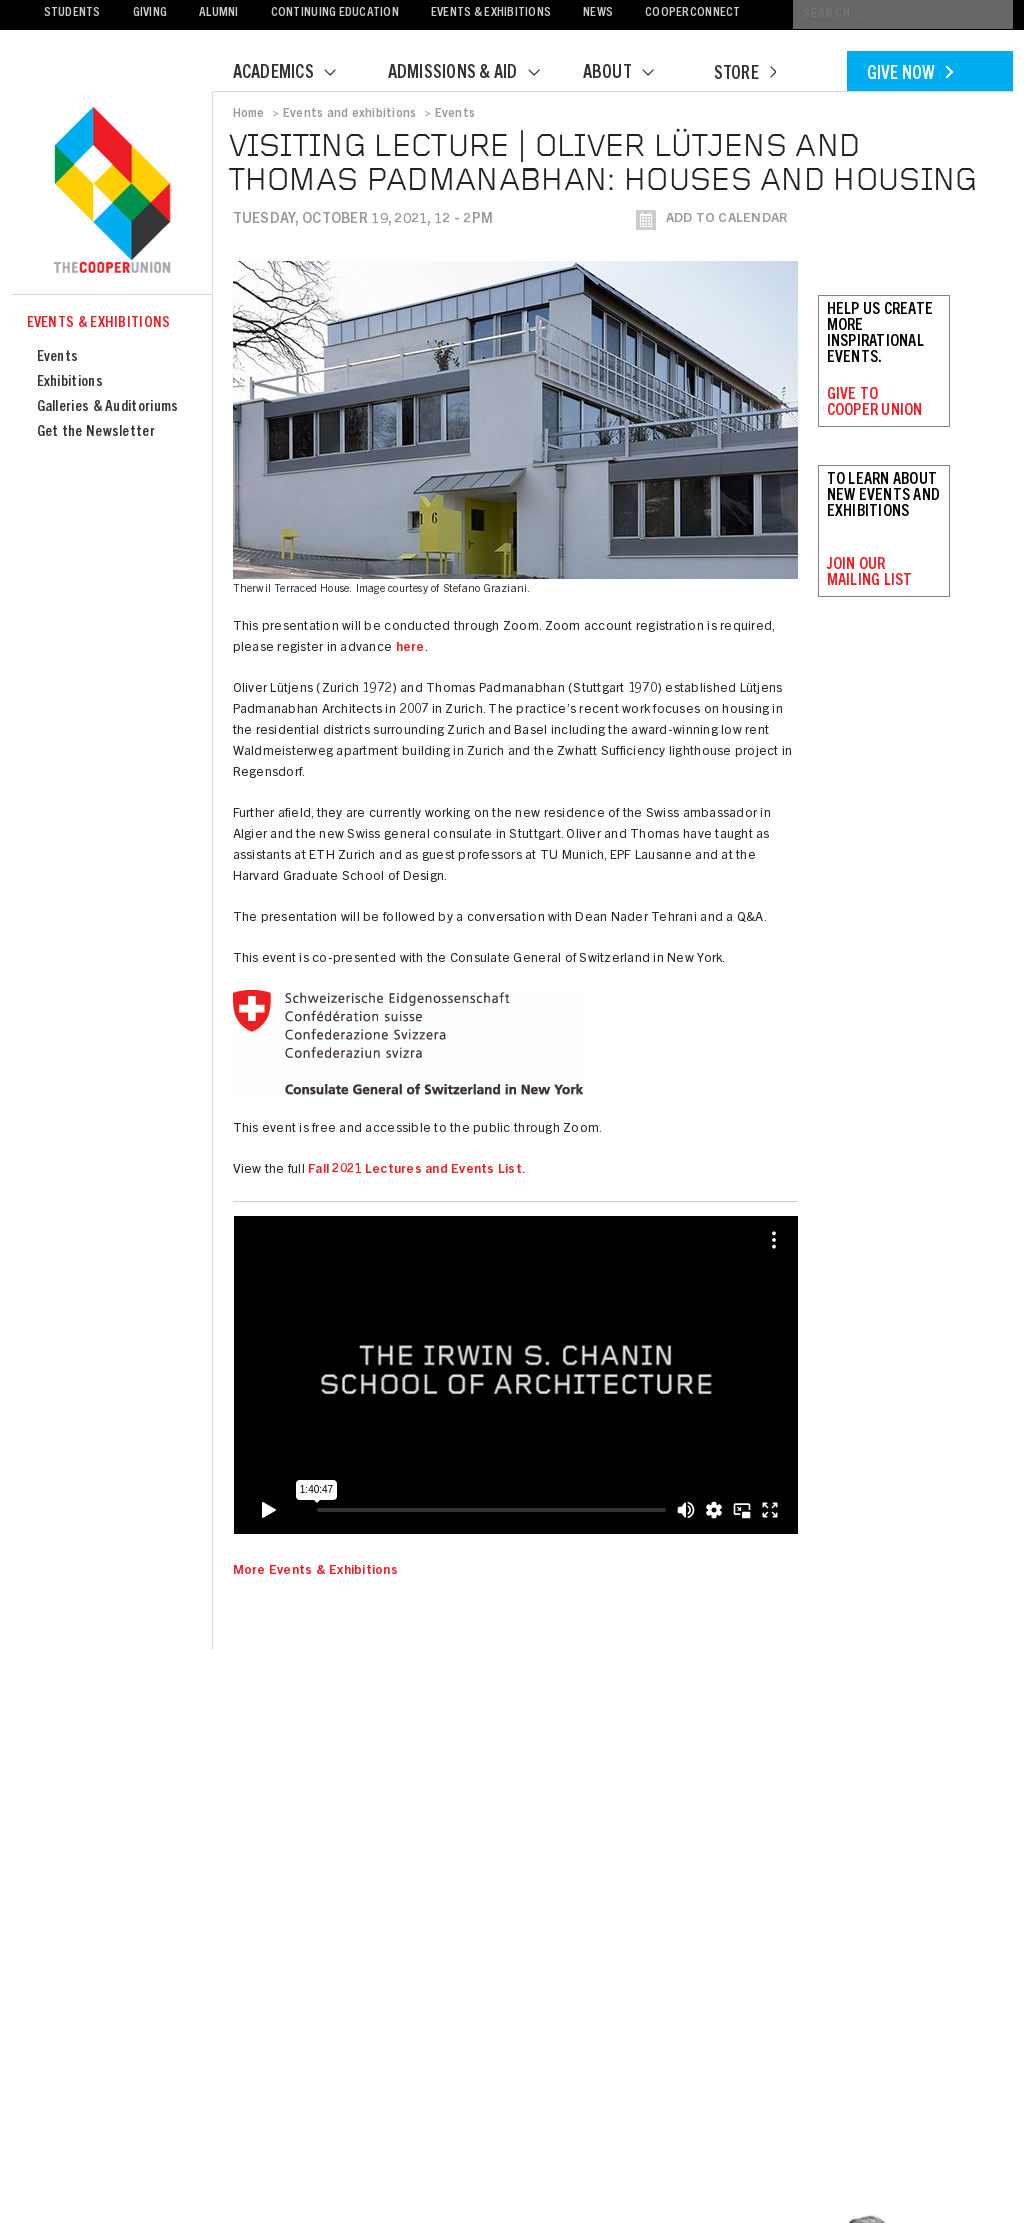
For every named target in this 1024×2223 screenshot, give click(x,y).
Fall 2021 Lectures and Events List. (417, 1170)
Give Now (910, 75)
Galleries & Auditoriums (108, 407)
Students (72, 13)
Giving (150, 13)
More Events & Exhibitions (316, 1571)
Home (249, 114)
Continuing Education (335, 13)
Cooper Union (112, 192)
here (410, 648)
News (598, 13)
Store (745, 75)
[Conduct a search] (903, 14)
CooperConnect (692, 13)
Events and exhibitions (349, 114)
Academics (297, 74)
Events (58, 357)
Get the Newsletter (96, 432)
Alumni (219, 13)
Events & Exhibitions (491, 13)
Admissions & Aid (476, 74)
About (631, 74)
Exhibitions (70, 382)
